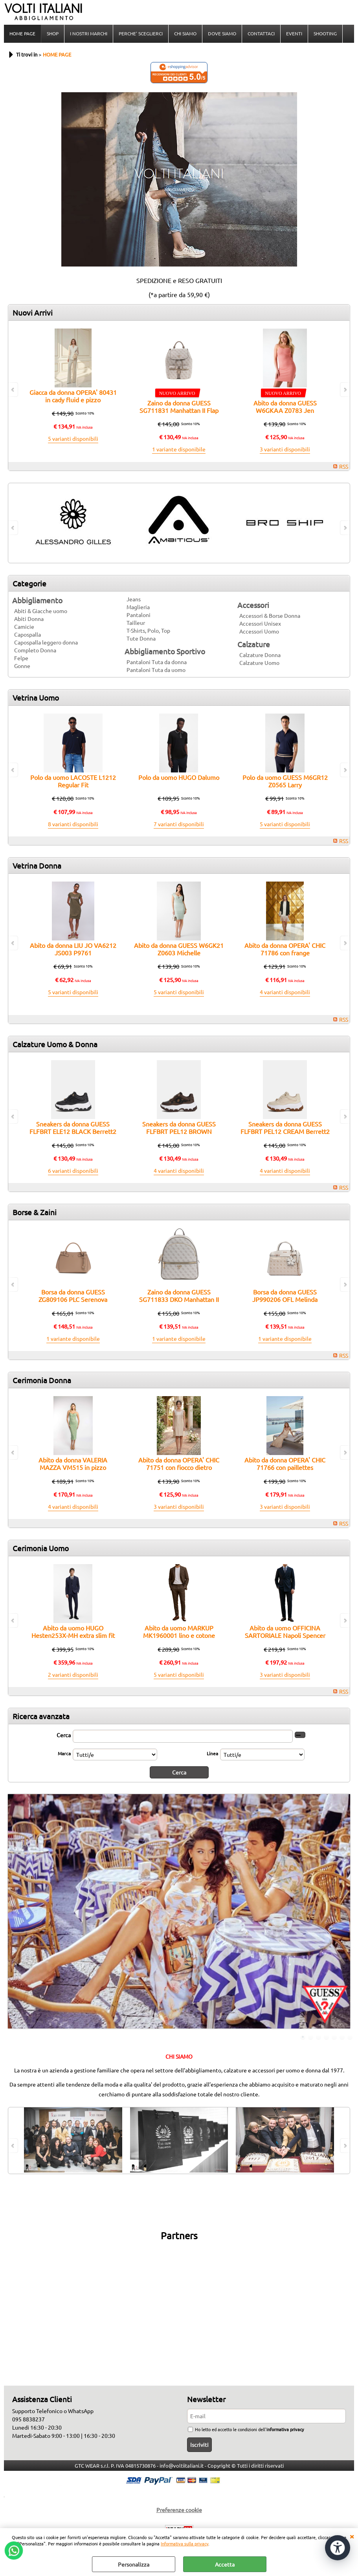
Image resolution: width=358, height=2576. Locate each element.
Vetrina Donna (37, 865)
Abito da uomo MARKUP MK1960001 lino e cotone (179, 1631)
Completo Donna (35, 650)
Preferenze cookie (179, 2509)
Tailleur (136, 622)
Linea (212, 1753)
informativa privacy (285, 2429)
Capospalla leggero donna (46, 642)
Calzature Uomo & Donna (55, 1044)
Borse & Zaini (35, 1212)
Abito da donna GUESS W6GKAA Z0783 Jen (285, 406)
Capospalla (27, 634)
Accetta (225, 2564)
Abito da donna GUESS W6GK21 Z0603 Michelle (179, 949)
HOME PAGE (22, 33)
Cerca (64, 1734)
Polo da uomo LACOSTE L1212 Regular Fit (73, 781)
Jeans (134, 598)
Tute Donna (141, 638)
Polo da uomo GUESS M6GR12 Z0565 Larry (285, 781)
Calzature (253, 644)
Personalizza (133, 2564)
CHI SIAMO (185, 33)
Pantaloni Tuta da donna (157, 661)
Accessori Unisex (260, 623)
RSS (343, 466)
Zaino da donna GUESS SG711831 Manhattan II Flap (179, 406)
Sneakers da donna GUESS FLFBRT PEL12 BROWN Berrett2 (179, 1131)
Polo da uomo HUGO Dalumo (178, 777)
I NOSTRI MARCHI (88, 33)
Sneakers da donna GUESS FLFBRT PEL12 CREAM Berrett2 (285, 1127)
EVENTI (294, 33)
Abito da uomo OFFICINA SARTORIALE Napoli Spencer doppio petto (285, 1635)
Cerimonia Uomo (41, 1548)
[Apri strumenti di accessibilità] (337, 2547)
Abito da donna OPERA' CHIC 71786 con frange (284, 949)
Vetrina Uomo (36, 697)
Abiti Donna (29, 618)
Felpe (21, 657)
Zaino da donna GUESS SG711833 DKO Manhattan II (179, 1295)
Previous (13, 1911)
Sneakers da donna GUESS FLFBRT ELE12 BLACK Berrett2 (72, 1127)
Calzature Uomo (259, 662)
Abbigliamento (37, 600)
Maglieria (138, 606)
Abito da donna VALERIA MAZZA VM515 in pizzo (73, 1463)
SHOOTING (325, 33)
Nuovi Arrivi (33, 312)
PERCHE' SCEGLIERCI (141, 33)
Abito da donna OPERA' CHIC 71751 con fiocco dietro (178, 1463)
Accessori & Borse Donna (269, 615)
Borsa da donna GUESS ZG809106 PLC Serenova (73, 1295)
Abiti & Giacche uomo (40, 610)
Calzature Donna (260, 654)
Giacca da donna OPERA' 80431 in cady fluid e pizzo (73, 395)
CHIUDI (351, 2536)
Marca (64, 1753)
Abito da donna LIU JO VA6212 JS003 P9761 (73, 949)
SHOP (53, 33)
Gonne (22, 665)
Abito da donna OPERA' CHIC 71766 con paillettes (284, 1463)
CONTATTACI (261, 33)
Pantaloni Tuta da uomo (156, 669)
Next (345, 1911)
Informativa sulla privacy (184, 2543)
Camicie (24, 626)
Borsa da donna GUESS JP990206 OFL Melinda (285, 1295)
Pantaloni (139, 614)
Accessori (253, 605)
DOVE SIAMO (222, 33)
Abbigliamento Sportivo (165, 651)
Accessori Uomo (259, 631)
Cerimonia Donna (42, 1380)
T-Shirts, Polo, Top (148, 630)
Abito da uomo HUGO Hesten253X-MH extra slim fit (73, 1631)
